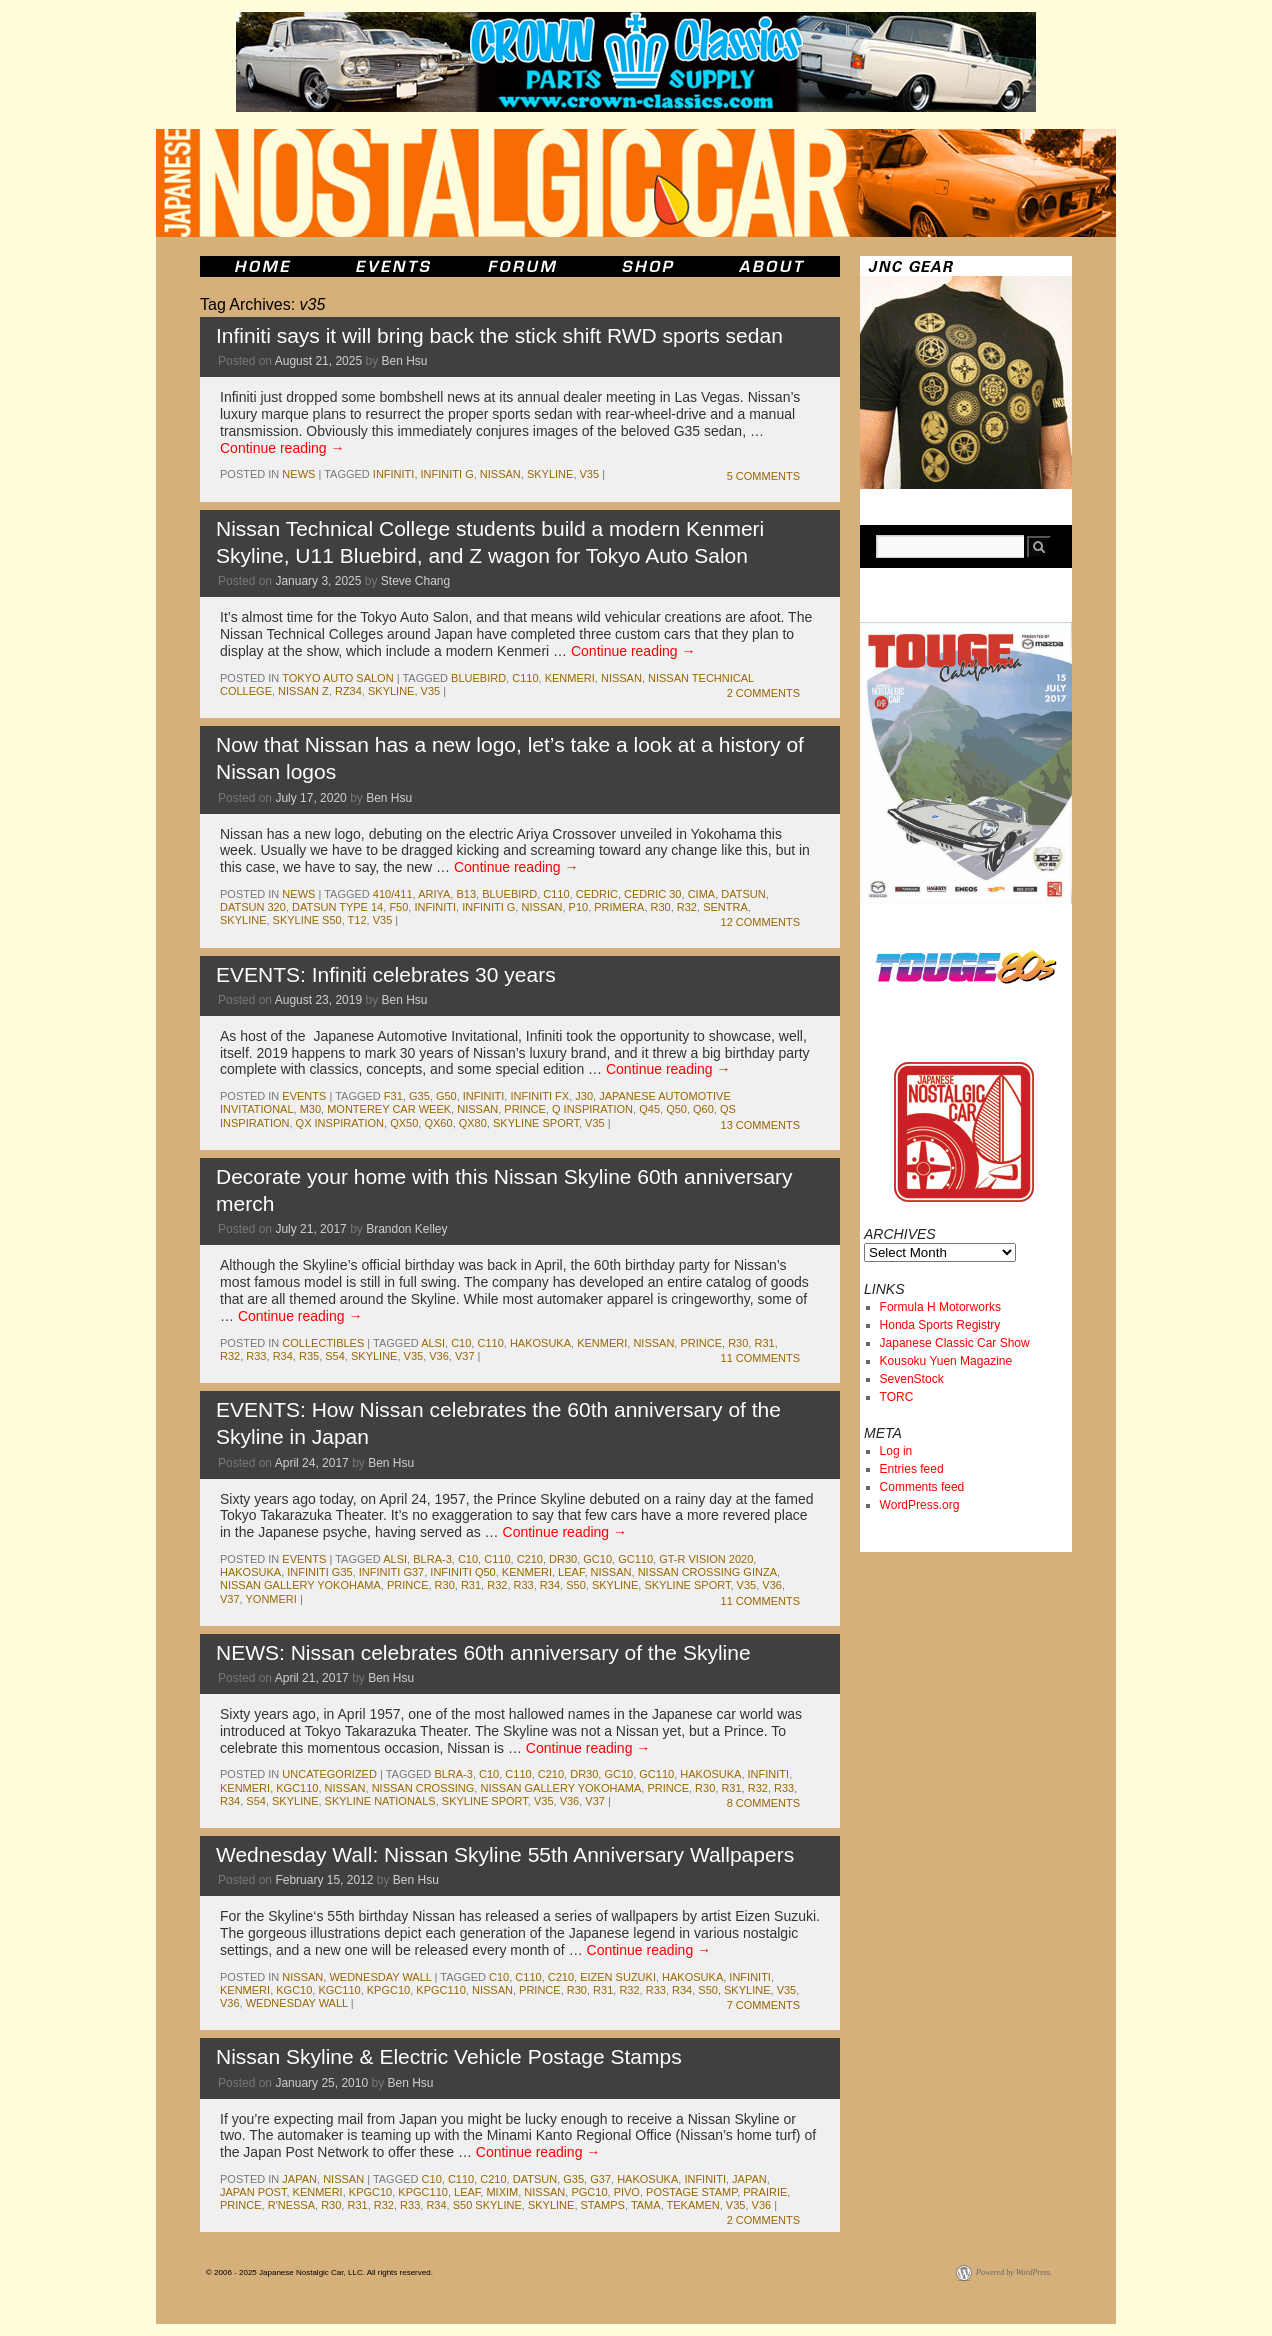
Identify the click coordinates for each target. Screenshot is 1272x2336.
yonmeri (271, 1599)
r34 (283, 1356)
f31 (393, 1096)
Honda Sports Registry (940, 1325)
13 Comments (760, 1125)
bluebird (478, 678)
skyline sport (536, 1123)
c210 (530, 1559)
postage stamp (691, 2192)
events (304, 1096)
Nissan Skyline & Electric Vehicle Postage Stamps (449, 2056)
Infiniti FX (539, 1096)
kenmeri (570, 678)
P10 (579, 907)
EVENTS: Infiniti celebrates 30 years (386, 974)
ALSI (433, 1343)
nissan (500, 474)
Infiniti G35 (319, 1572)
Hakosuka (540, 1343)
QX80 (473, 1123)
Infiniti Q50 (462, 1572)
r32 (687, 907)
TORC (897, 1397)
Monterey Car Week (389, 1109)
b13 (466, 894)
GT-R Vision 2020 (706, 1559)
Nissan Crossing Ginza (707, 1572)
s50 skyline (487, 2205)
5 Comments (763, 476)
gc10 (597, 1559)
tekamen (693, 2205)
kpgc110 (441, 1990)
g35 (419, 1096)
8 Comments (763, 1803)
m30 (310, 1109)
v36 (439, 1356)
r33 (256, 1356)
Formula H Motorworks (940, 1307)
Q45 (649, 1109)
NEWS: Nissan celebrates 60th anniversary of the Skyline (483, 1652)
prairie (765, 2192)
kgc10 (294, 1990)
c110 (525, 678)
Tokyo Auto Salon (337, 678)
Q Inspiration (592, 1109)
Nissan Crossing (423, 1788)
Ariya (434, 894)
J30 (584, 1096)
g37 (600, 2179)
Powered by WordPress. (1014, 2272)
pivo (627, 2192)
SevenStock (912, 1379)
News (298, 474)
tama (646, 2205)
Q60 (703, 1109)
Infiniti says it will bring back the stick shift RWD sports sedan (499, 335)
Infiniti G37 (391, 1572)
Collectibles (323, 1343)
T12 (357, 920)
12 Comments (760, 922)
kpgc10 (388, 1990)
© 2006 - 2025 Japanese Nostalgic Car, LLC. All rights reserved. (319, 2272)
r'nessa (291, 2205)
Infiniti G (447, 474)
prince (525, 1109)
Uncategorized (329, 1774)
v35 (590, 474)
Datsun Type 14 (337, 907)
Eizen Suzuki (618, 1977)
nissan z (303, 691)
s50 (576, 1585)
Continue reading (282, 448)
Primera (619, 907)
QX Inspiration (340, 1123)
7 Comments (763, 2005)
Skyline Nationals (380, 1801)
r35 (309, 1356)
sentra (725, 907)
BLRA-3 (432, 1559)
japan (299, 2179)
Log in (896, 1451)
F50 (398, 907)
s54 (335, 1356)
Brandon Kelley (406, 1229)
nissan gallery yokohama (300, 1585)
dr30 (563, 1559)
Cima (702, 894)
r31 (764, 1343)
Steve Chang (415, 581)
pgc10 (589, 2192)
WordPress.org (920, 1505)
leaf (571, 1572)
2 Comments (763, 693)
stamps (603, 2205)
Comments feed (922, 1487)
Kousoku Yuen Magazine (946, 1361)
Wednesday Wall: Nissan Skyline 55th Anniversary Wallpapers (505, 1854)
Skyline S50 (307, 920)
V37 (465, 1356)
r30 (661, 907)
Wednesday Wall (380, 1977)
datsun (743, 894)
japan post (253, 2192)
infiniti (394, 474)
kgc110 (297, 1788)
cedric (597, 894)
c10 (461, 1343)
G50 (446, 1096)
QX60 (438, 1123)
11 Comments (760, 1358)
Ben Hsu (405, 361)
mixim (502, 2192)
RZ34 (348, 691)
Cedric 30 (652, 894)
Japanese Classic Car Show (955, 1343)
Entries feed (912, 1469)
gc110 (635, 1559)
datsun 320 (253, 907)
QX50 (404, 1123)
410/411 (393, 894)
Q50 (676, 1109)
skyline (550, 474)
